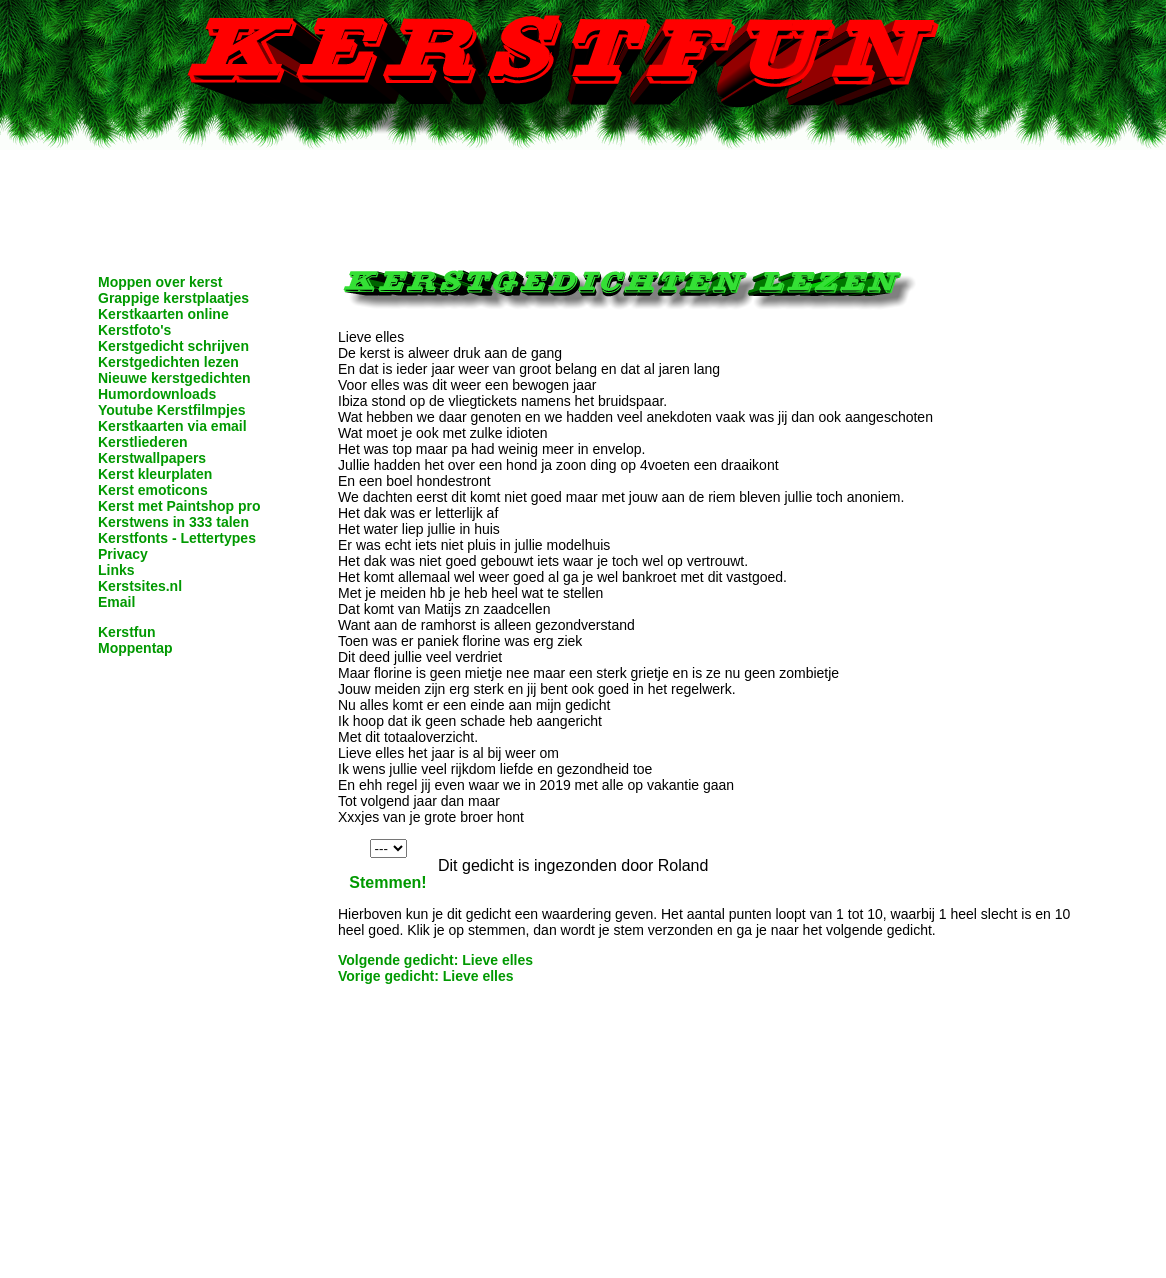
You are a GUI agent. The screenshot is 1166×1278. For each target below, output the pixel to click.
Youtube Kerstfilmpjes (172, 410)
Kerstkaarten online (163, 314)
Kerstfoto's (134, 330)
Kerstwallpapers (152, 458)
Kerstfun (127, 632)
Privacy (123, 554)
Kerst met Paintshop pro (179, 506)
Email (116, 602)
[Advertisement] (583, 195)
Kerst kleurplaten (155, 474)
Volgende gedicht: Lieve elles (435, 960)
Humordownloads (157, 394)
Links (116, 570)
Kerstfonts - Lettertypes (177, 538)
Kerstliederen (142, 442)
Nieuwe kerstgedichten (174, 378)
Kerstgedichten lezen (168, 362)
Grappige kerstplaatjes (173, 298)
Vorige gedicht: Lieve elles (426, 976)
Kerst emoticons (153, 490)
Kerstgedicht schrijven (173, 346)
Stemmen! (387, 882)
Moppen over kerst (160, 282)
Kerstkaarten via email (172, 426)
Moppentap (135, 648)
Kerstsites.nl (140, 586)
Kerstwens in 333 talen (173, 522)
